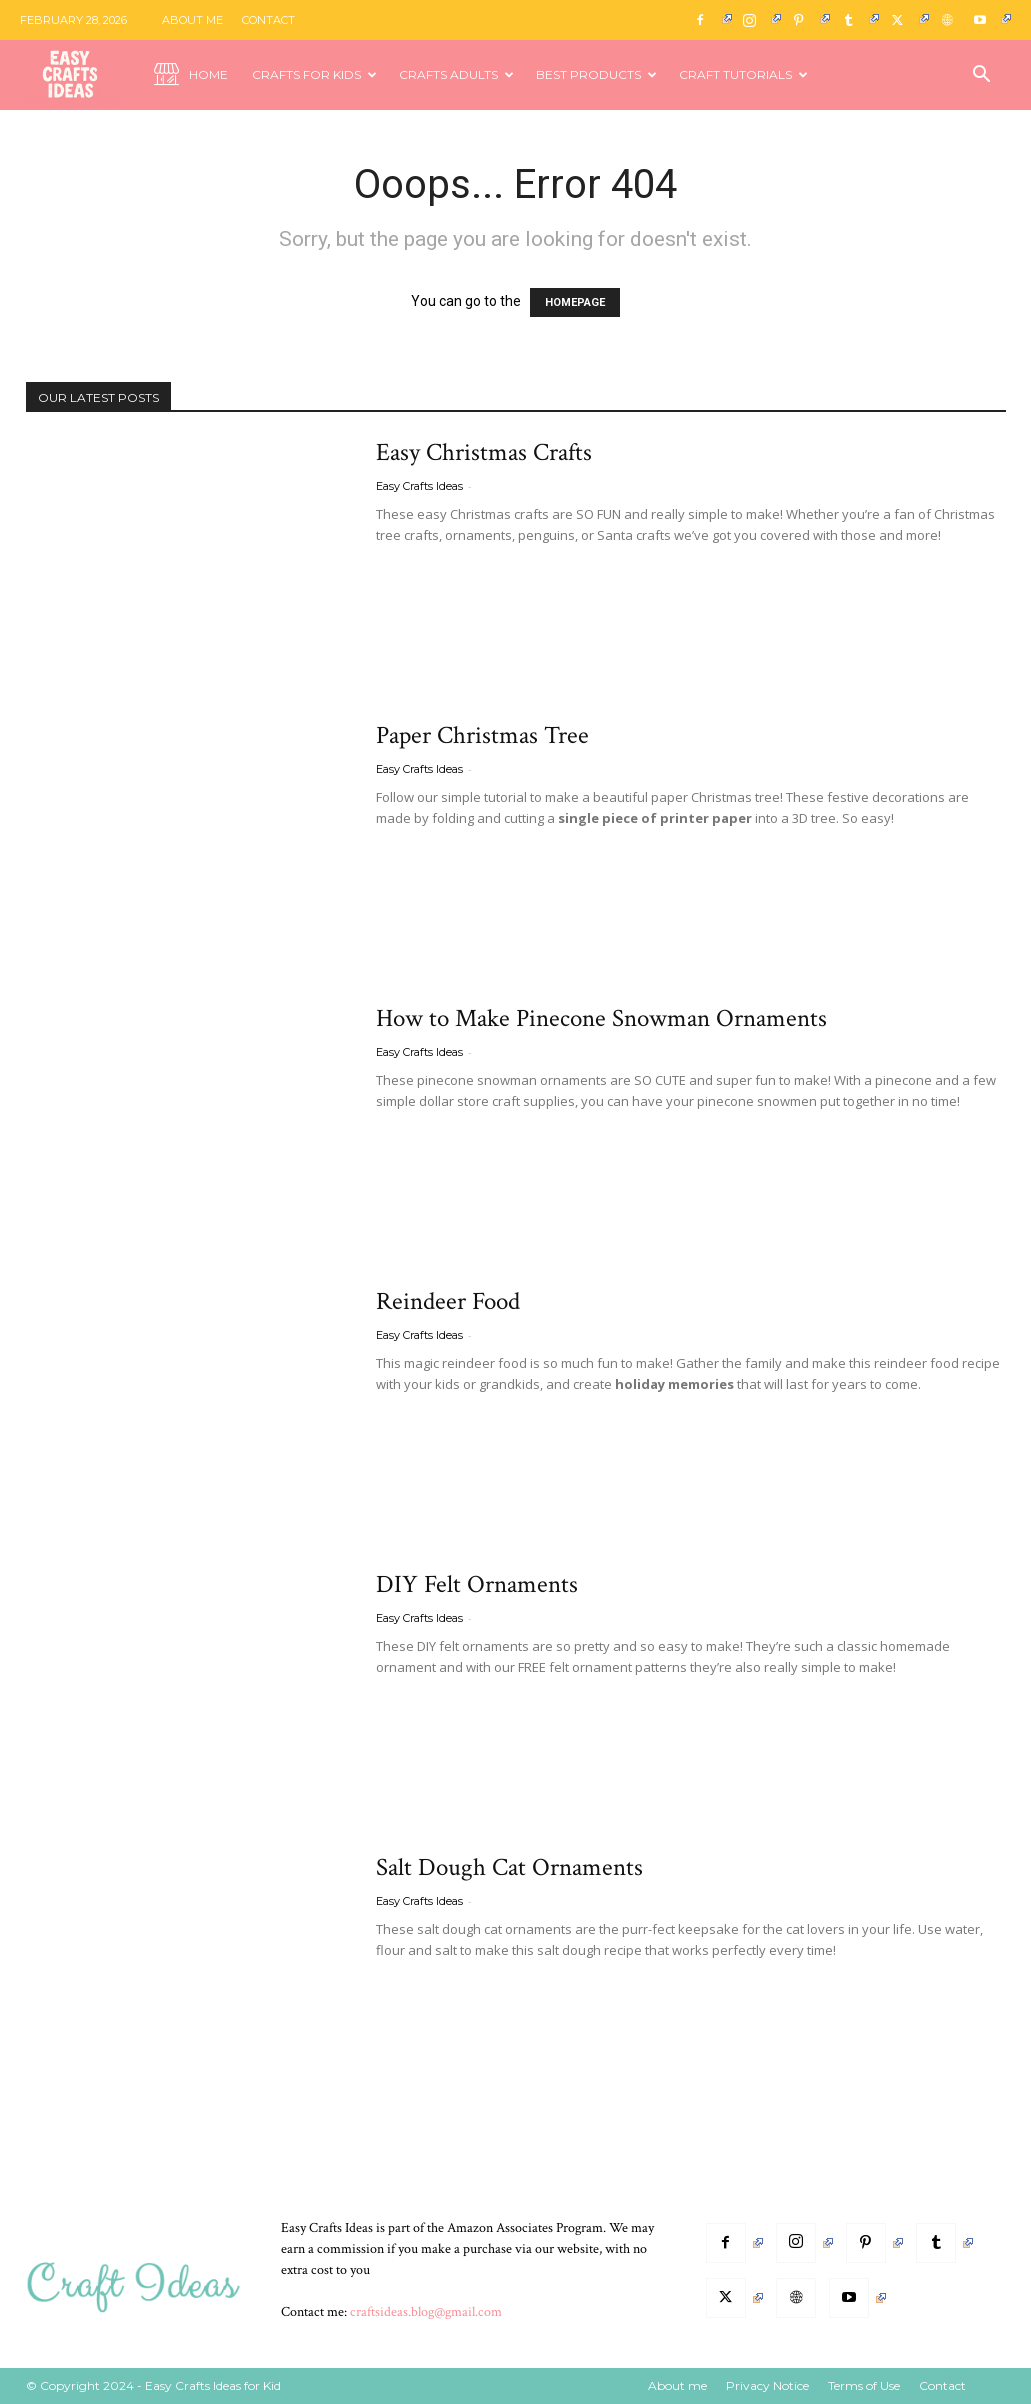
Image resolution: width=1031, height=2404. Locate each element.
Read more (424, 578)
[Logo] (84, 75)
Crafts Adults (456, 74)
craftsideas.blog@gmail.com (426, 2312)
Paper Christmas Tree (482, 735)
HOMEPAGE (575, 302)
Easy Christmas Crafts (484, 452)
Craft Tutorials (743, 74)
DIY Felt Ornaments (477, 1584)
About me (192, 20)
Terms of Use (864, 2385)
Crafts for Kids (314, 74)
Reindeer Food (448, 1301)
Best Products (596, 74)
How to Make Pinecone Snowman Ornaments (601, 1018)
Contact (268, 20)
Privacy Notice (767, 2385)
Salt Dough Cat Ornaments (509, 1867)
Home (191, 75)
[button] (982, 76)
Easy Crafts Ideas (419, 486)
